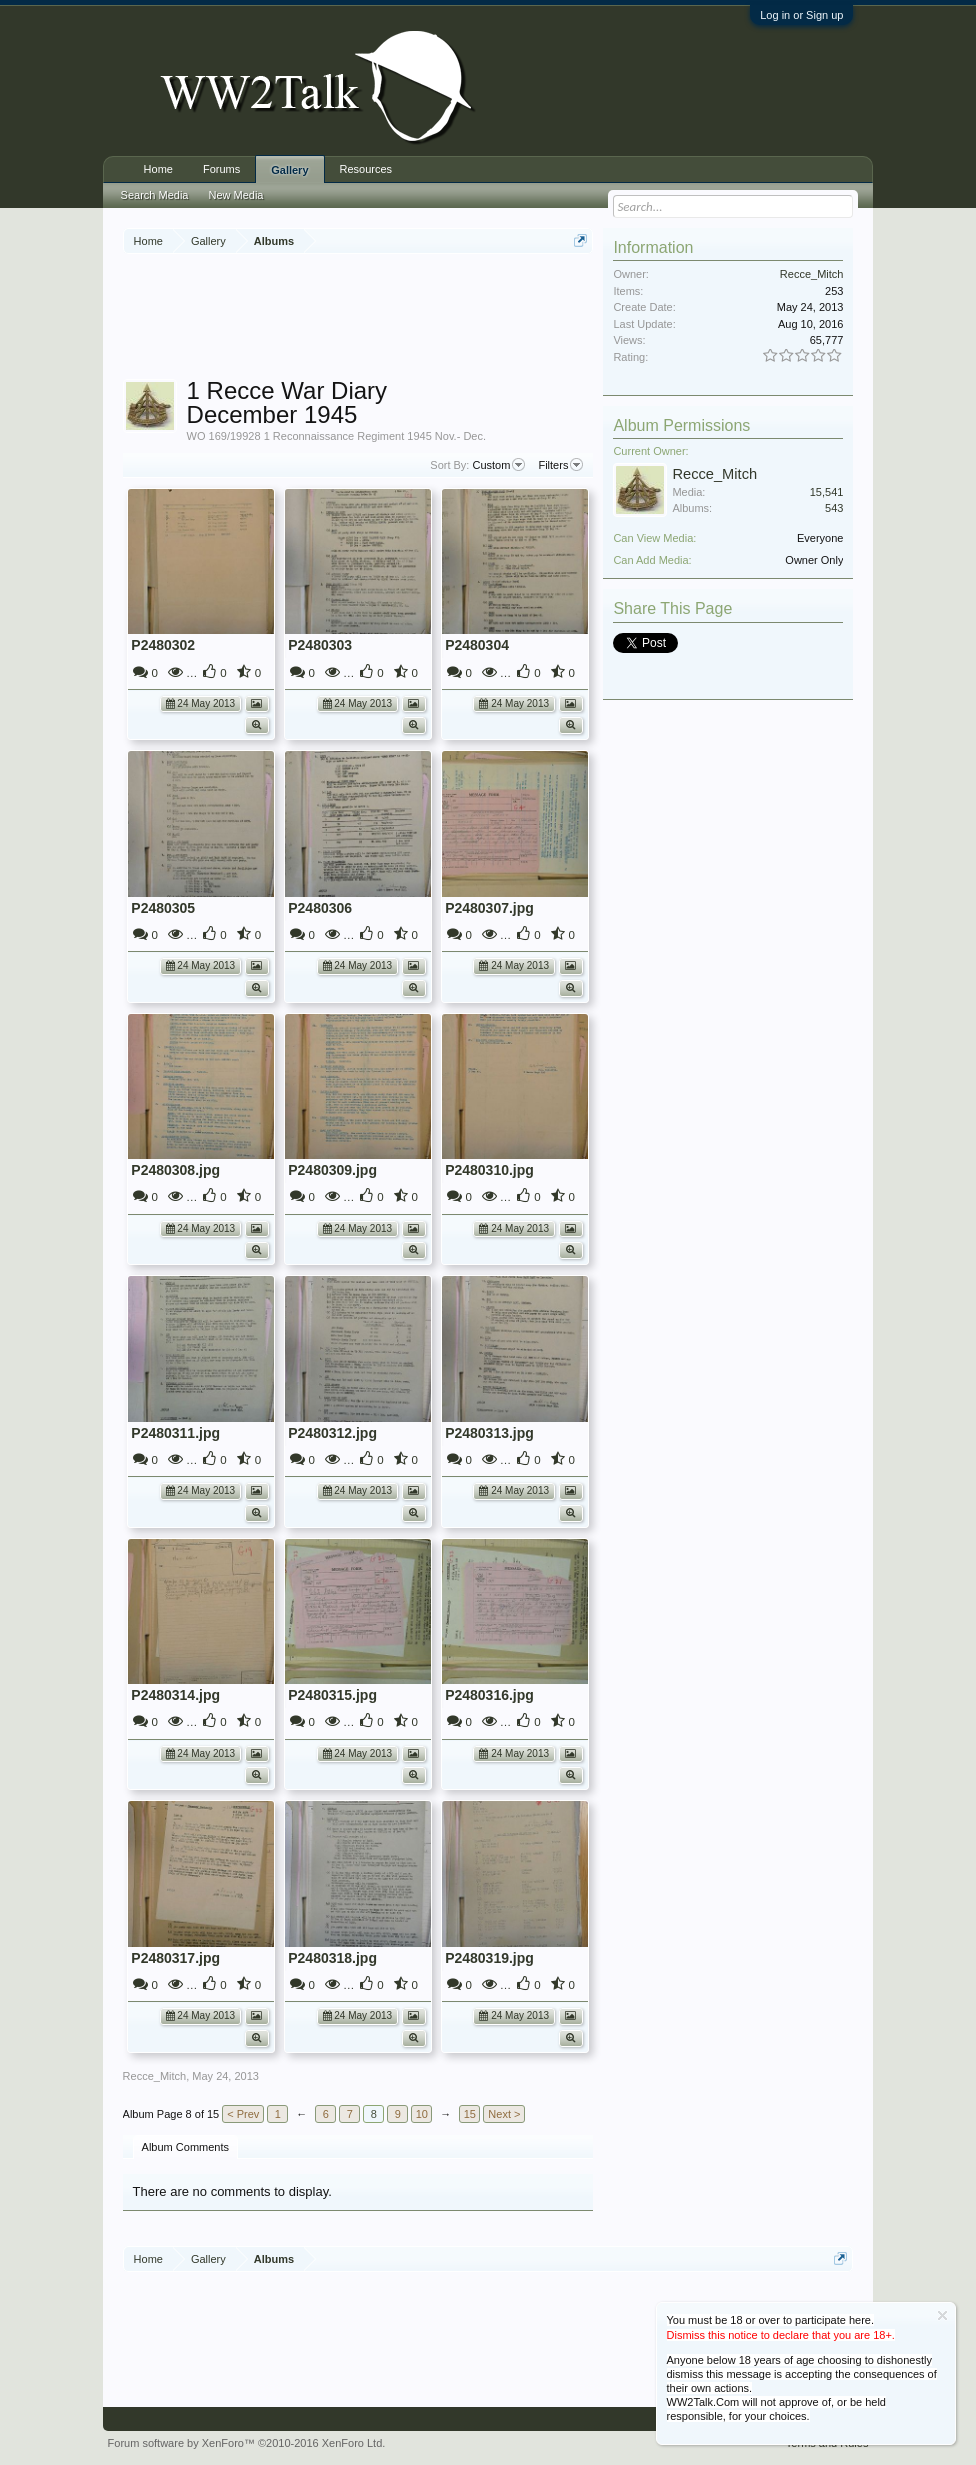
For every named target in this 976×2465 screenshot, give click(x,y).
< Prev (243, 2114)
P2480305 (163, 908)
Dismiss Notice (942, 2315)
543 (834, 508)
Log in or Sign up (801, 15)
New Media (235, 195)
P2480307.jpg (489, 908)
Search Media (155, 195)
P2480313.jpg (489, 1433)
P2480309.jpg (332, 1170)
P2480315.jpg (332, 1695)
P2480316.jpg (489, 1695)
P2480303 (320, 645)
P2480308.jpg (175, 1170)
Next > (504, 2114)
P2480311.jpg (175, 1433)
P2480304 (477, 645)
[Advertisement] (487, 319)
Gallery (289, 170)
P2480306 (320, 908)
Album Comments (185, 2147)
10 (422, 2114)
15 (470, 2114)
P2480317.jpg (175, 1958)
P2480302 (163, 645)
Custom (498, 465)
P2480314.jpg (175, 1695)
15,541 (827, 492)
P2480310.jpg (489, 1170)
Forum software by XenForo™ (247, 2443)
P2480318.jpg (332, 1958)
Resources (366, 169)
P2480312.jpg (332, 1433)
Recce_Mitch (155, 2076)
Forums (221, 169)
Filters (560, 465)
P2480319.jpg (489, 1958)
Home (158, 169)
